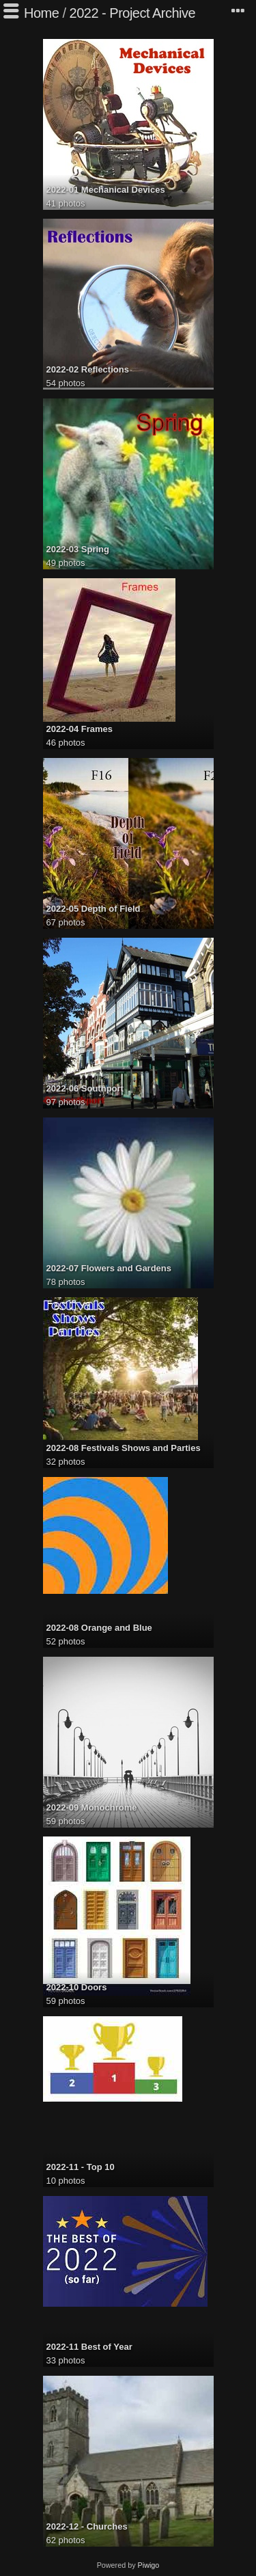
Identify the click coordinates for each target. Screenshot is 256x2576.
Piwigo (149, 2565)
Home (41, 13)
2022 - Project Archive (133, 13)
